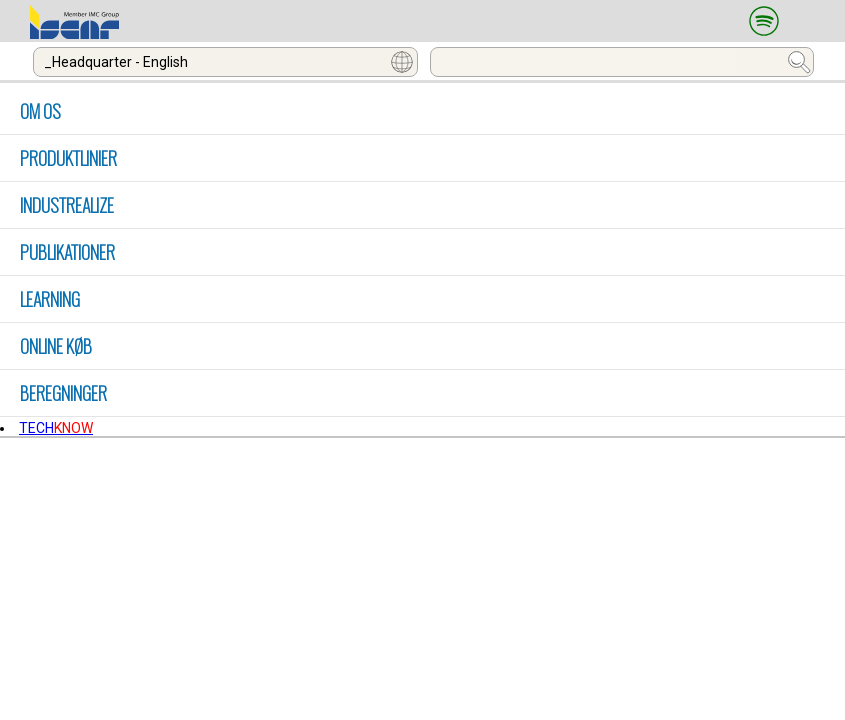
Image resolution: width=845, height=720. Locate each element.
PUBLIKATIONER (67, 252)
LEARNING (50, 299)
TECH (56, 428)
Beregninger (63, 393)
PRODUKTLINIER (68, 158)
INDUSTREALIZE (67, 205)
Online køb (56, 346)
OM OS (40, 111)
